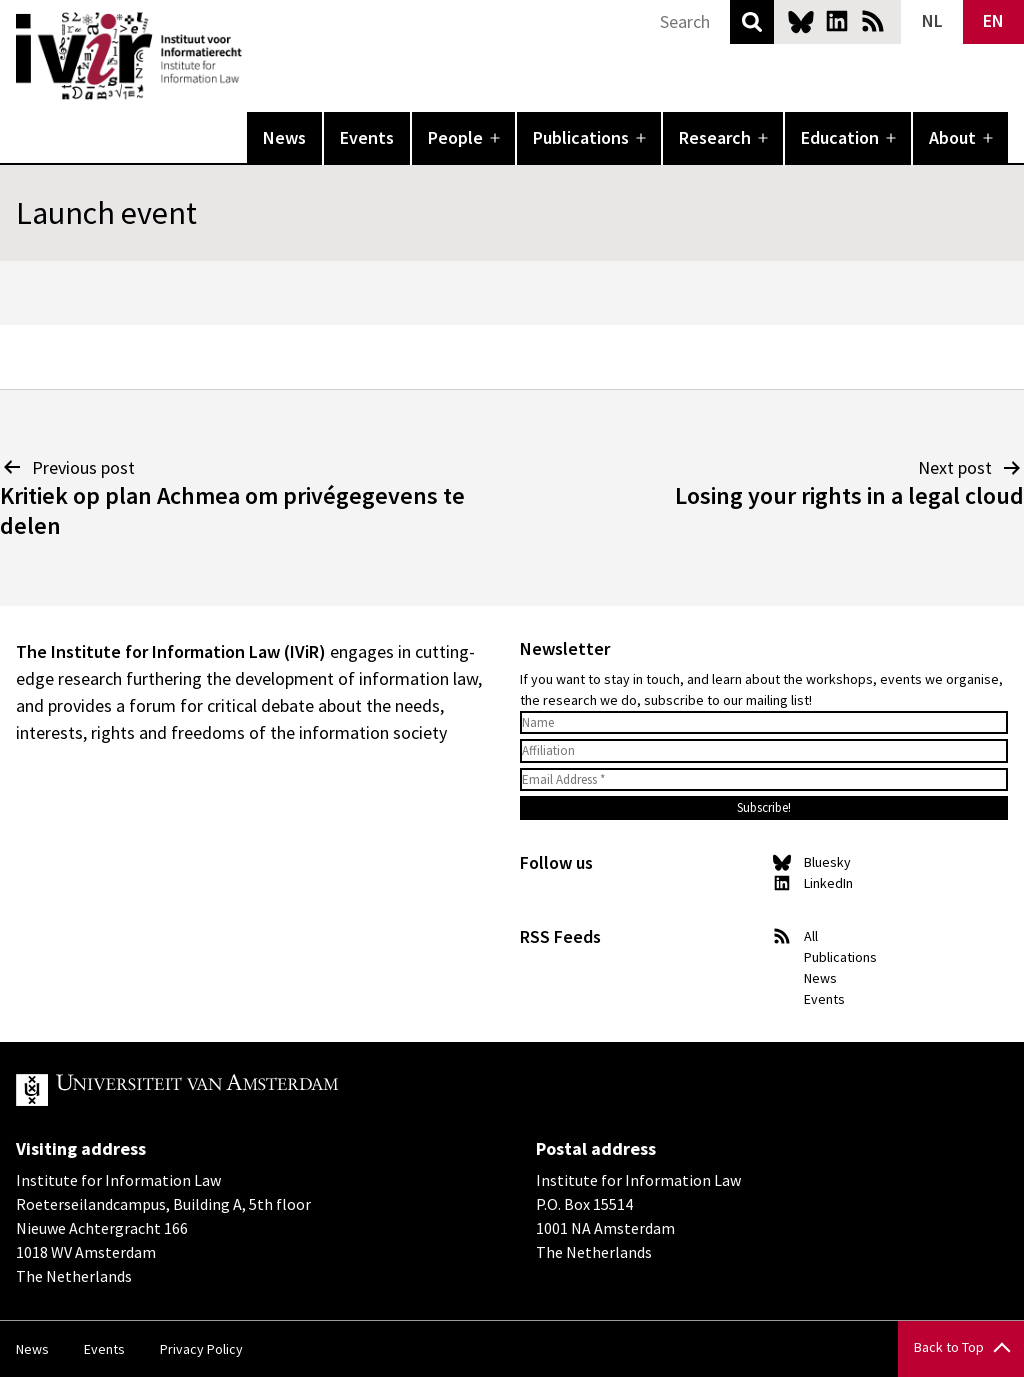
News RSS (873, 21)
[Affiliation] (764, 751)
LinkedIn (837, 21)
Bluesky (801, 21)
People (455, 137)
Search (752, 22)
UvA (248, 1090)
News (284, 137)
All (811, 936)
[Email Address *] (764, 780)
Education (840, 137)
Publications (581, 137)
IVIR (256, 56)
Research (715, 137)
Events (367, 137)
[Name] (764, 723)
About (952, 137)
